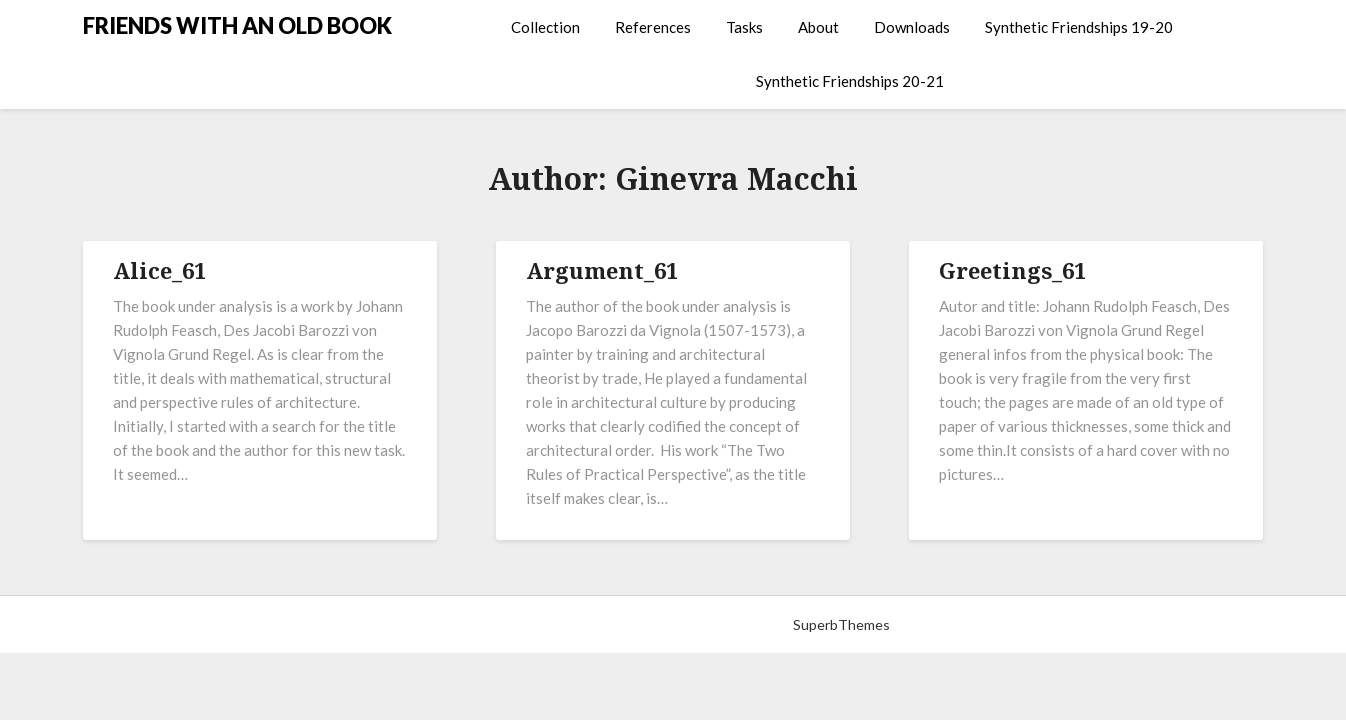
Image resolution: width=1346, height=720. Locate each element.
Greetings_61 (1012, 270)
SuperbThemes (841, 624)
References (653, 27)
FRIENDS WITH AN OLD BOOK (237, 25)
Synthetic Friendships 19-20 (1079, 27)
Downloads (912, 27)
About (818, 27)
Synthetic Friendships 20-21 (850, 81)
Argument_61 (602, 270)
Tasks (744, 27)
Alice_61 (159, 270)
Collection (545, 27)
